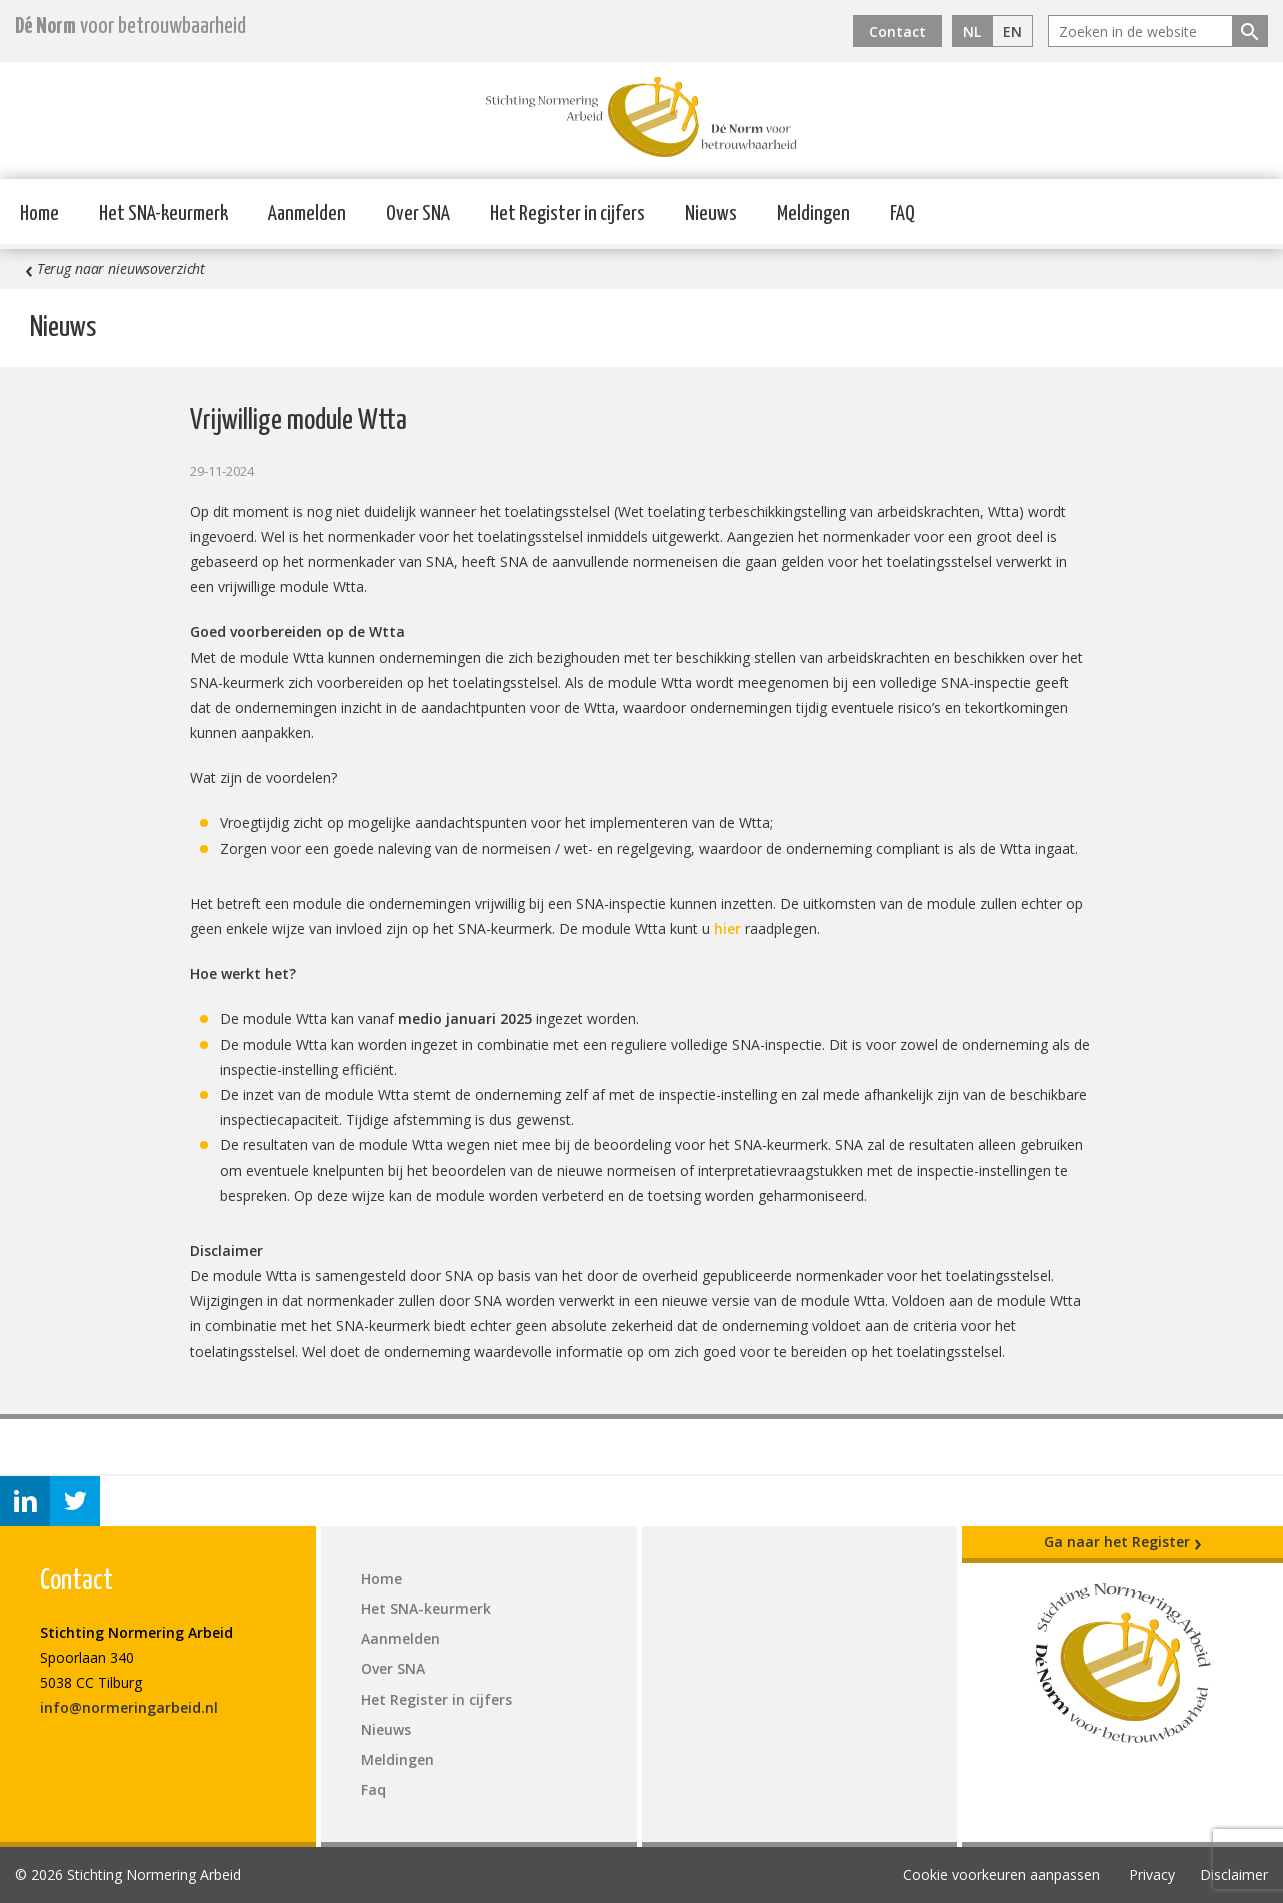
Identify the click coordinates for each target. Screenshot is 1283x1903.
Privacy (1152, 1874)
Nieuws (711, 214)
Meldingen (813, 214)
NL (972, 31)
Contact (897, 31)
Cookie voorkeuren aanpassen (1001, 1874)
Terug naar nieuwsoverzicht (115, 269)
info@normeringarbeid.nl (129, 1707)
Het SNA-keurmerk (163, 214)
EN (1012, 31)
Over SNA (418, 214)
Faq (373, 1789)
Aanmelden (307, 214)
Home (39, 214)
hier (727, 928)
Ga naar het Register (1123, 1542)
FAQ (902, 214)
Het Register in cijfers (567, 214)
